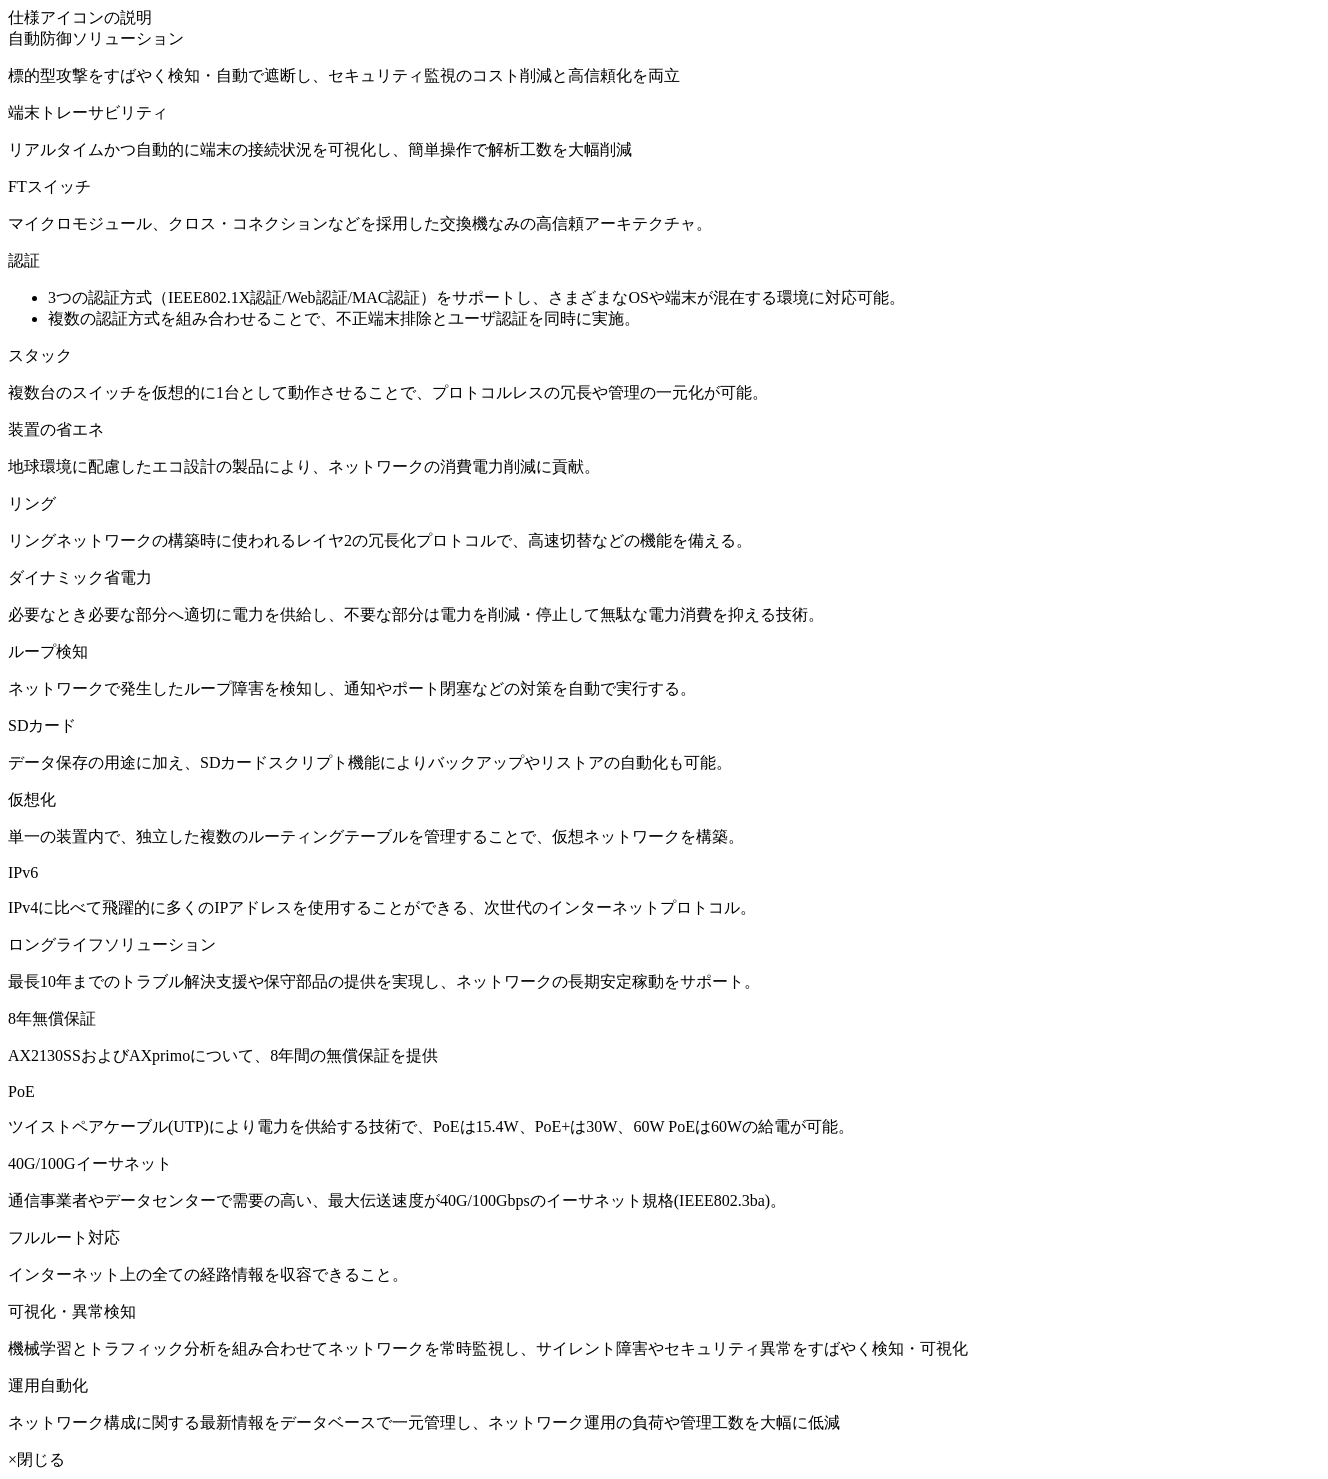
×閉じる (36, 1459)
